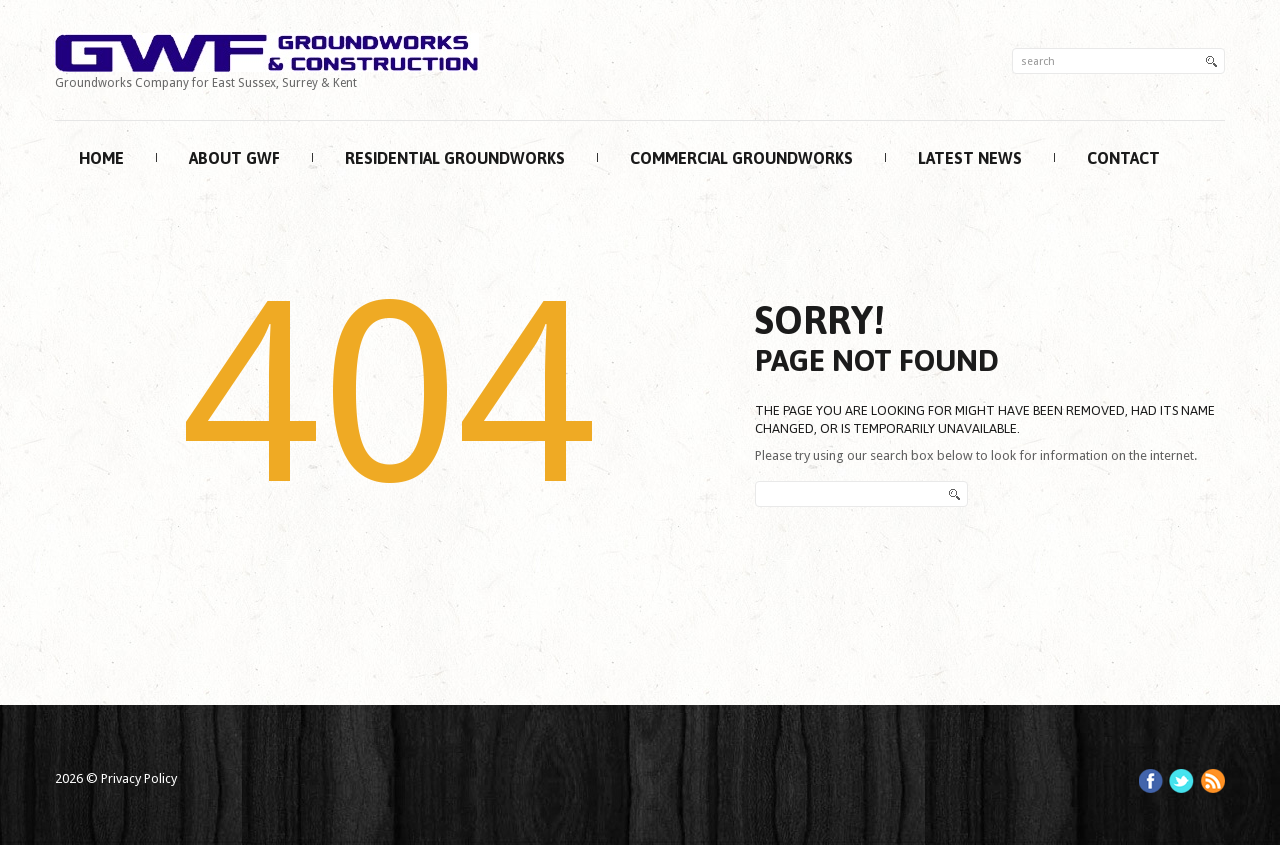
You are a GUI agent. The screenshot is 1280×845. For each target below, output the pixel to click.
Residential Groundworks (455, 158)
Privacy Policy (139, 778)
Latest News (970, 158)
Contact (1123, 158)
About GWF (234, 158)
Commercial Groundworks (741, 158)
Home (101, 158)
